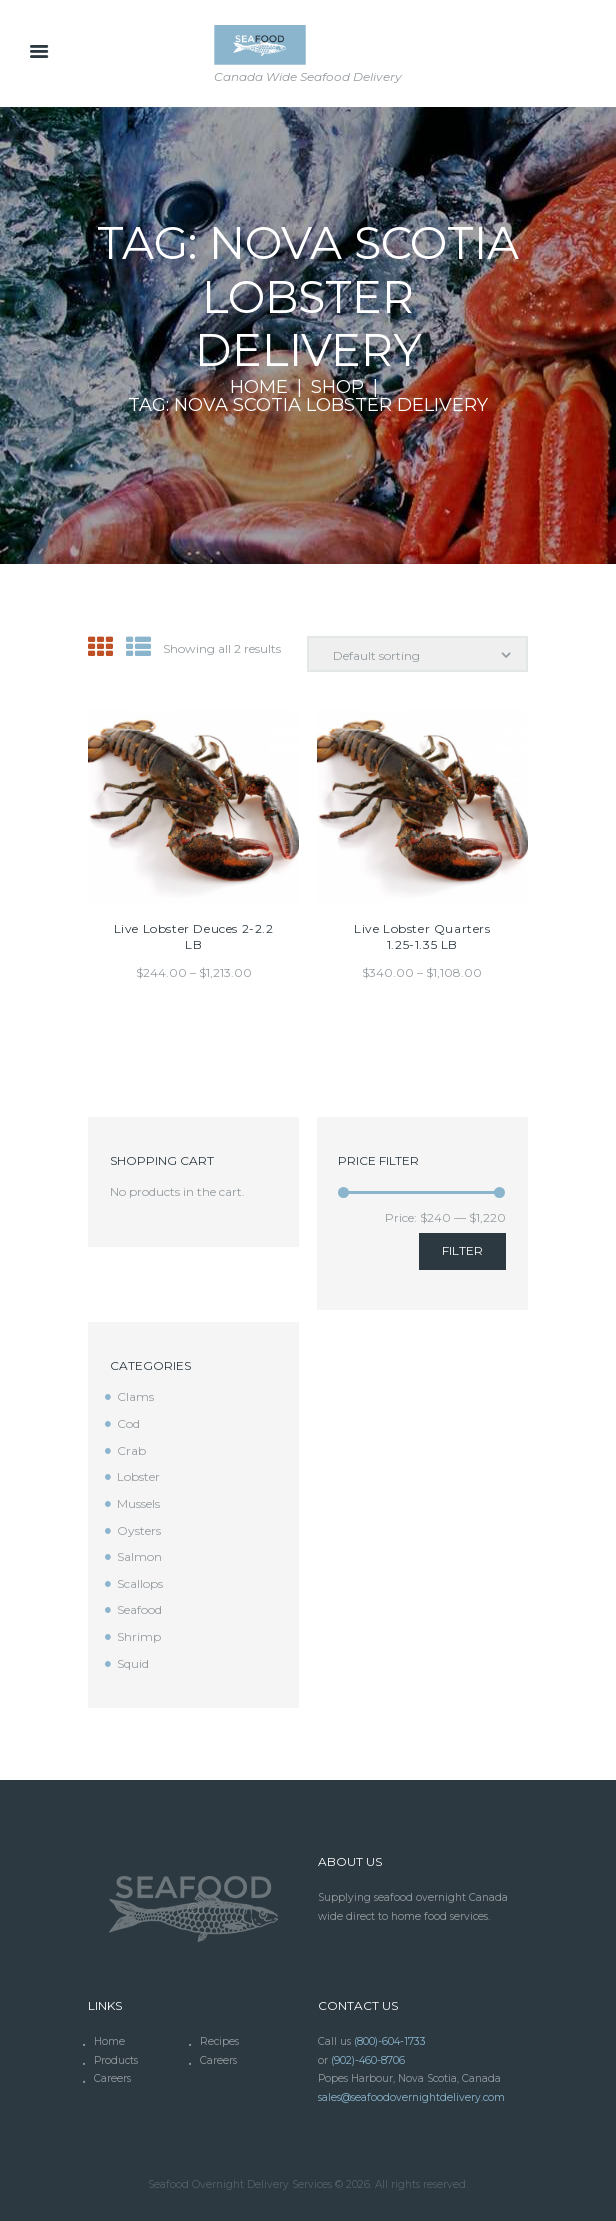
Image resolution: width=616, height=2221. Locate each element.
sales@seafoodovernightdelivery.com (411, 2097)
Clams (135, 1396)
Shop (337, 387)
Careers (218, 2060)
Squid (133, 1663)
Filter (463, 1250)
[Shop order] (417, 654)
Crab (131, 1450)
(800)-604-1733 (390, 2041)
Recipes (219, 2041)
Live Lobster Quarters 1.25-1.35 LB (422, 936)
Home (259, 387)
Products (116, 2060)
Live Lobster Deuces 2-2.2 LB (194, 936)
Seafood (139, 1609)
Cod (128, 1423)
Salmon (139, 1556)
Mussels (138, 1503)
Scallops (140, 1583)
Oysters (139, 1530)
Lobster (138, 1476)
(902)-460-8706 (368, 2060)
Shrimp (139, 1636)
